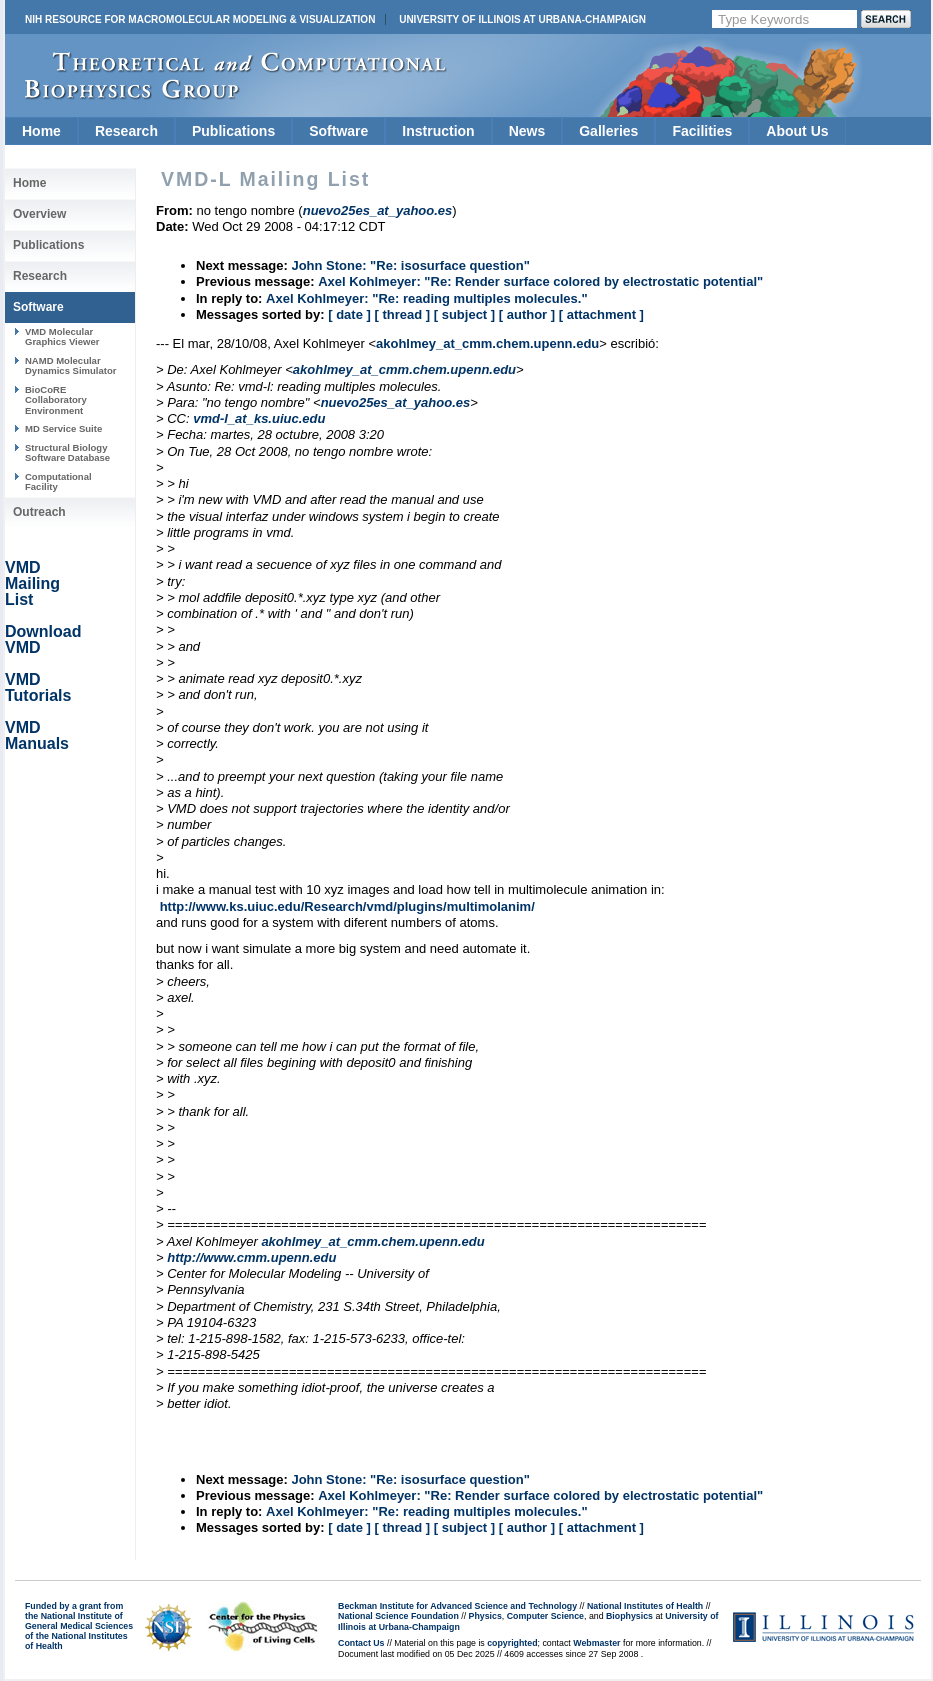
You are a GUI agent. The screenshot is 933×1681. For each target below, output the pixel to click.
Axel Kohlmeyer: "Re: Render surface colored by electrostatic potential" (540, 281)
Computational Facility (58, 481)
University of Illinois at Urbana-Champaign (522, 19)
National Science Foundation (398, 1616)
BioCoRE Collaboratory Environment (56, 400)
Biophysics (629, 1616)
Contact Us (361, 1643)
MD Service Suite (63, 428)
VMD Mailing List (32, 583)
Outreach (39, 512)
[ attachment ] (601, 314)
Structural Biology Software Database (67, 452)
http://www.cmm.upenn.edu (251, 1257)
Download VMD (43, 639)
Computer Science (545, 1616)
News (527, 131)
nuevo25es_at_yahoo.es (396, 402)
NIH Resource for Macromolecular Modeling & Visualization (200, 19)
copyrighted (512, 1643)
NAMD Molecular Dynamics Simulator (71, 365)
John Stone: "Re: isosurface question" (410, 265)
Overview (39, 214)
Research (126, 131)
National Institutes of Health (645, 1606)
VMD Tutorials (38, 687)
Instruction (438, 131)
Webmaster (596, 1643)
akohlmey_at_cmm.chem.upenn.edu (487, 343)
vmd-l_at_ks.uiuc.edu (259, 418)
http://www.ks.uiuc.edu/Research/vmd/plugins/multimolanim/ (347, 906)
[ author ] (527, 314)
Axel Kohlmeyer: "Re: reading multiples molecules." (427, 298)
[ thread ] (402, 314)
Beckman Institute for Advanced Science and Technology (457, 1606)
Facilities (702, 131)
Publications (233, 131)
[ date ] (349, 314)
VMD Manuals (37, 735)
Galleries (608, 131)
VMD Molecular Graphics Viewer (62, 336)
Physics (485, 1616)
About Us (797, 131)
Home (41, 131)
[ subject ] (464, 314)
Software (338, 131)
